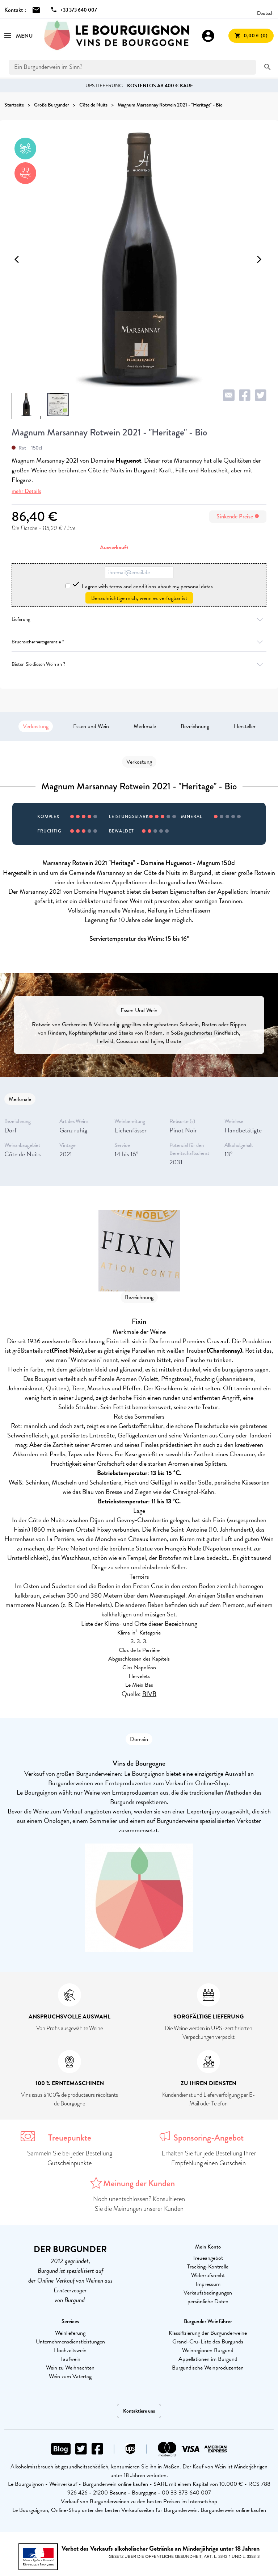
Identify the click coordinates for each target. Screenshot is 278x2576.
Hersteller (245, 726)
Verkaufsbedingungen (208, 2292)
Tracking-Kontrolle (207, 2266)
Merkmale (145, 726)
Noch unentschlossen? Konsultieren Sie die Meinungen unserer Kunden (139, 2203)
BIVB (149, 1694)
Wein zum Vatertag (70, 2376)
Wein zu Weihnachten (70, 2367)
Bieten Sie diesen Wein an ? (139, 664)
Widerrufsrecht (208, 2275)
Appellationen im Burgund (207, 2359)
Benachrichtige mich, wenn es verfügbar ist (139, 598)
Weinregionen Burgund (207, 2350)
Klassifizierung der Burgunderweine (208, 2333)
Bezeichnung (195, 726)
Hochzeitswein (70, 2350)
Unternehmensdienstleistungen (70, 2341)
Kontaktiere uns (139, 2411)
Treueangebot (208, 2258)
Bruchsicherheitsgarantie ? (139, 642)
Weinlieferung (70, 2333)
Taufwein (70, 2359)
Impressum (207, 2284)
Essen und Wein (91, 726)
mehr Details (26, 491)
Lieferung (139, 619)
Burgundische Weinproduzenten (208, 2367)
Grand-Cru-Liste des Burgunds (207, 2341)
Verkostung (36, 726)
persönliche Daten (208, 2301)
